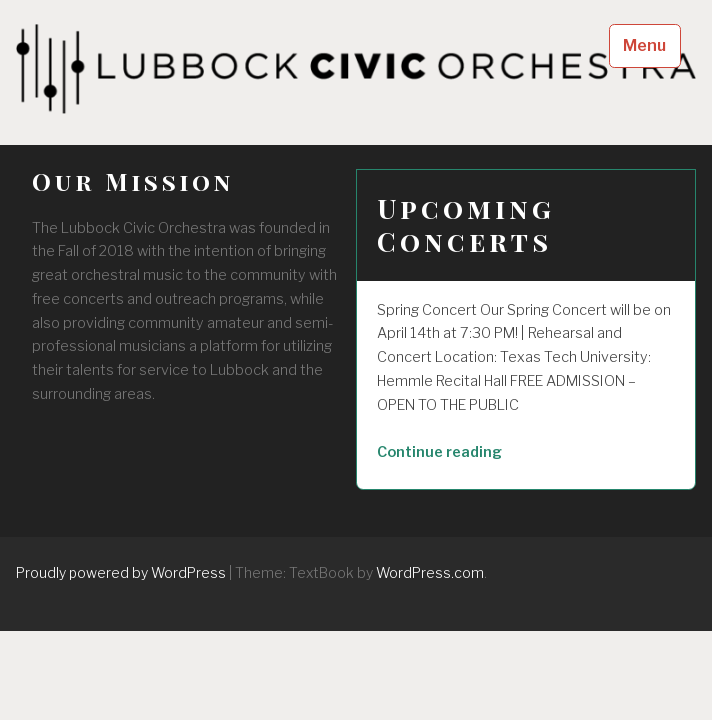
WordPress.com (430, 572)
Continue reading (479, 453)
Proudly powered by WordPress (121, 572)
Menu (644, 45)
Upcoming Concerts (466, 224)
